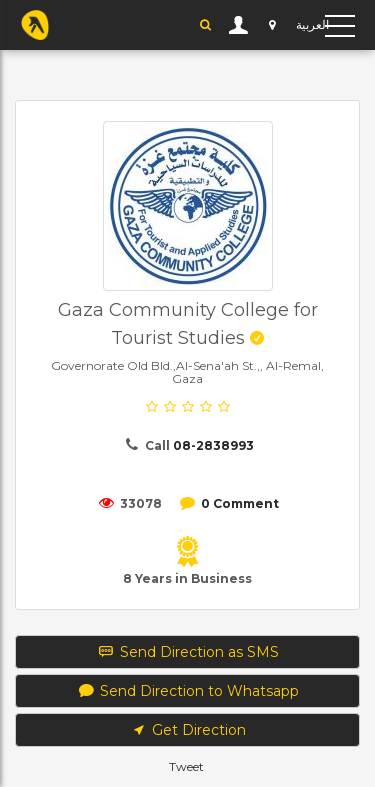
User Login (239, 25)
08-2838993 (213, 445)
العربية (312, 24)
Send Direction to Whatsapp (187, 691)
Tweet (186, 766)
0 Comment (240, 503)
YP (35, 25)
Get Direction (188, 730)
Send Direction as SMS (187, 652)
